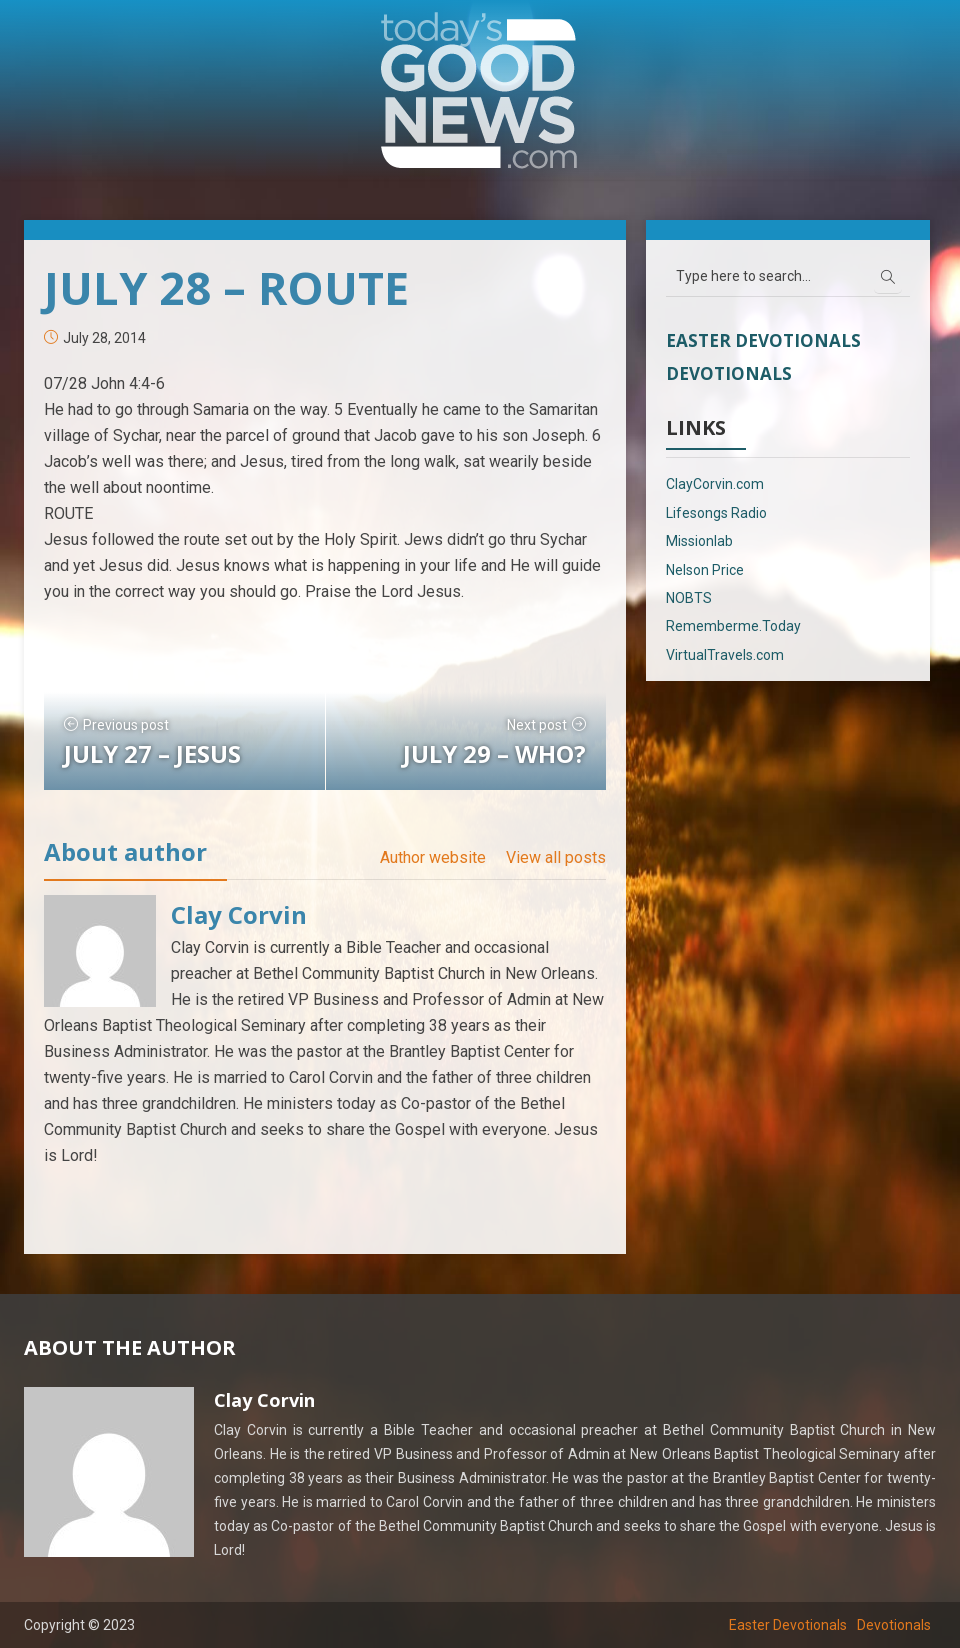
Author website (433, 857)
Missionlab (699, 541)
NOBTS (689, 598)
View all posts (556, 857)
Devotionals (729, 373)
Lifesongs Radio (716, 513)
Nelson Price (705, 570)
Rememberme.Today (733, 626)
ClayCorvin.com (715, 484)
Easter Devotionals (763, 340)
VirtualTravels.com (725, 655)
